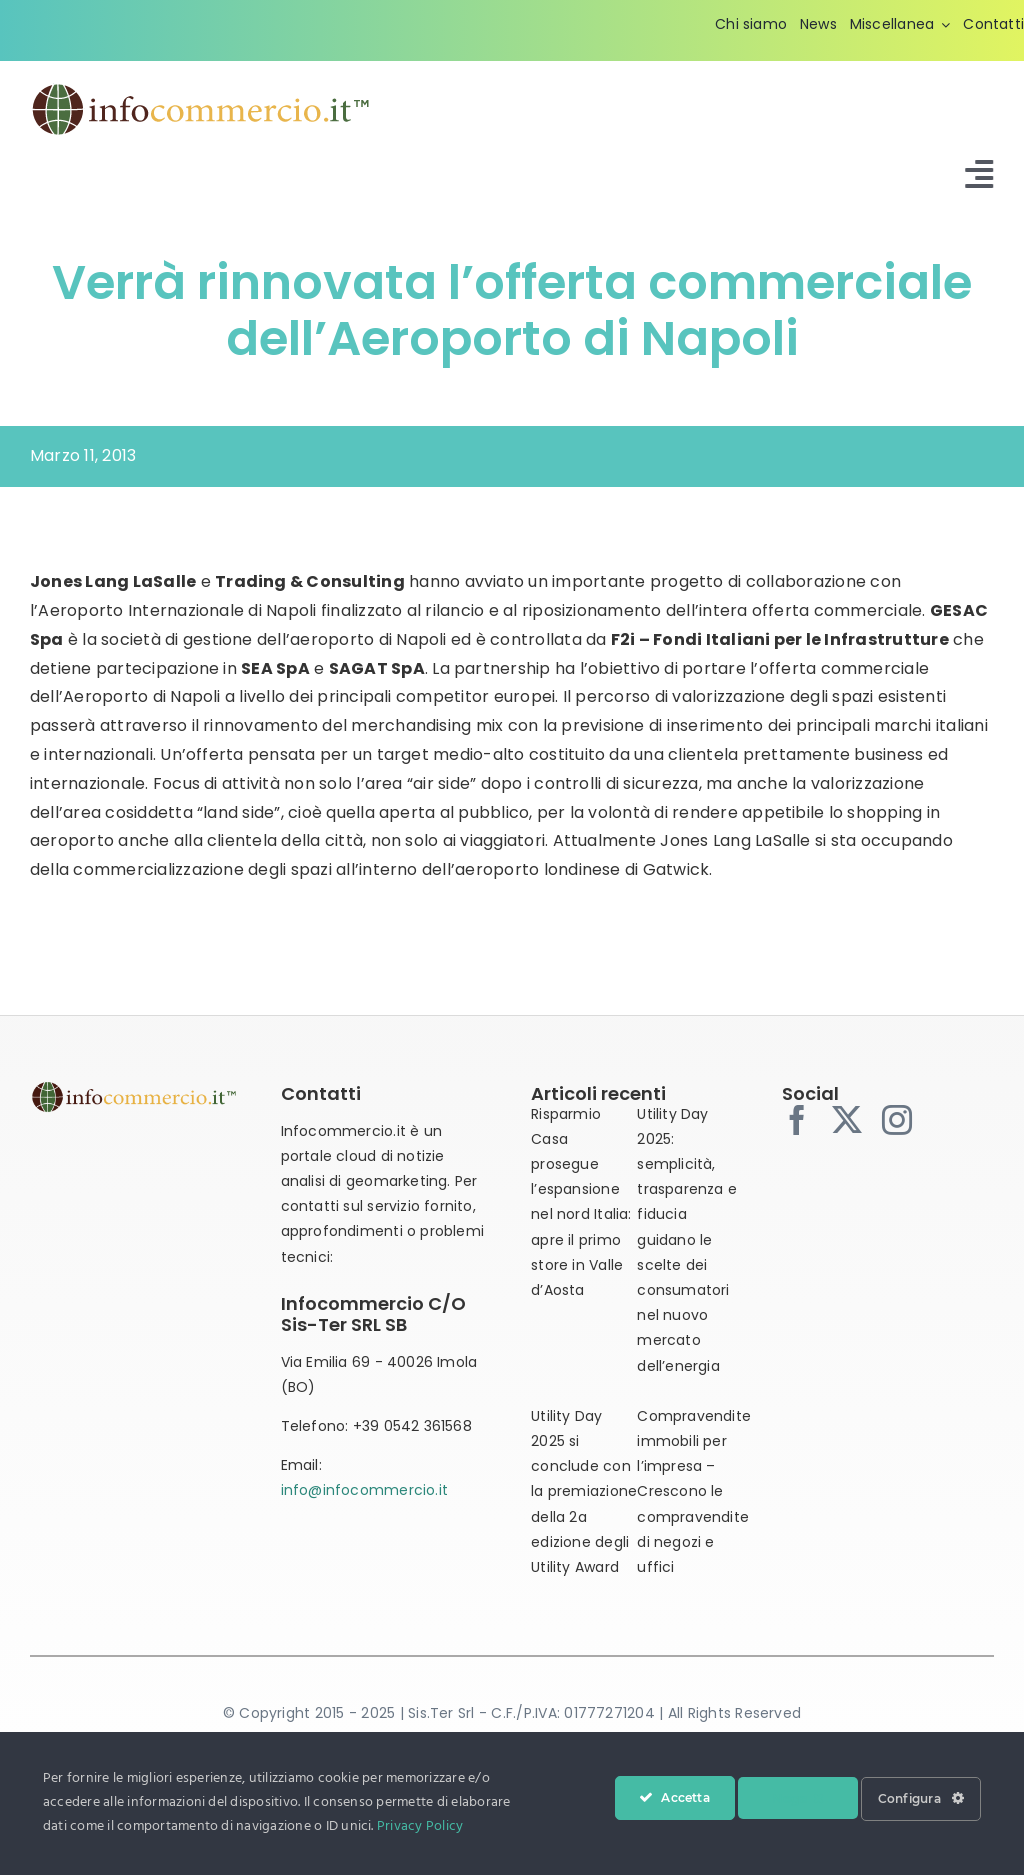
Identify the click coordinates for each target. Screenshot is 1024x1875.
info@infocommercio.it (364, 1490)
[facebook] (797, 1120)
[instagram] (897, 1120)
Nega (798, 1798)
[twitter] (847, 1120)
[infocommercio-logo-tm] (201, 88)
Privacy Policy (420, 1826)
